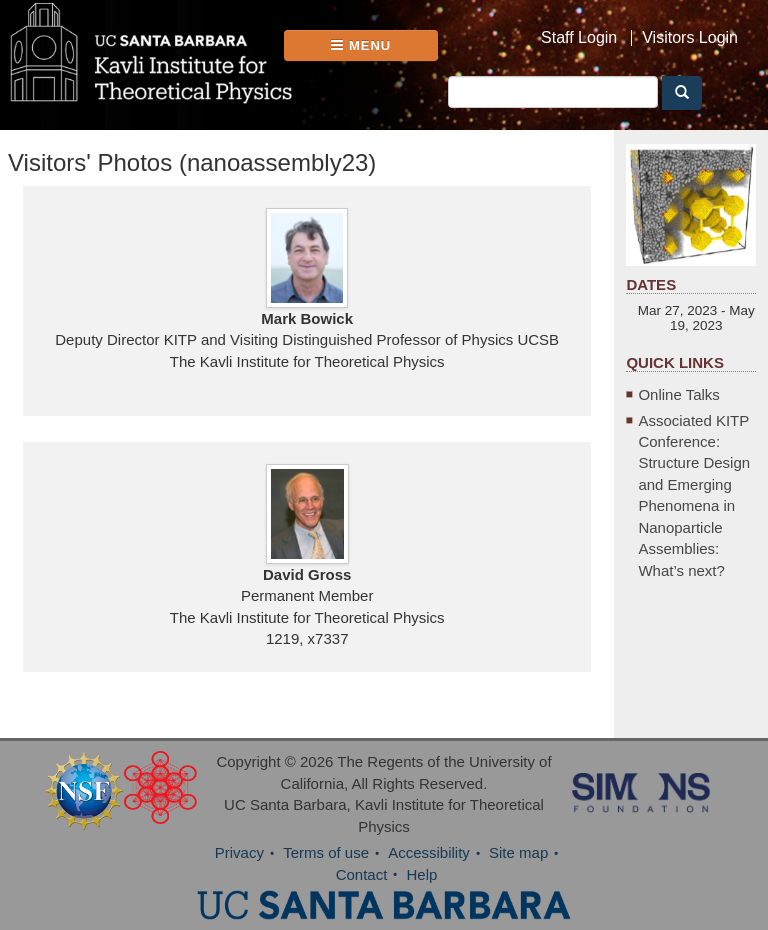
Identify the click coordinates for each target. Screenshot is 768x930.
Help (422, 874)
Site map (518, 852)
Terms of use (326, 852)
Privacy (239, 852)
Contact (362, 874)
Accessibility (429, 852)
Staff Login (579, 38)
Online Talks (678, 394)
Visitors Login (690, 38)
